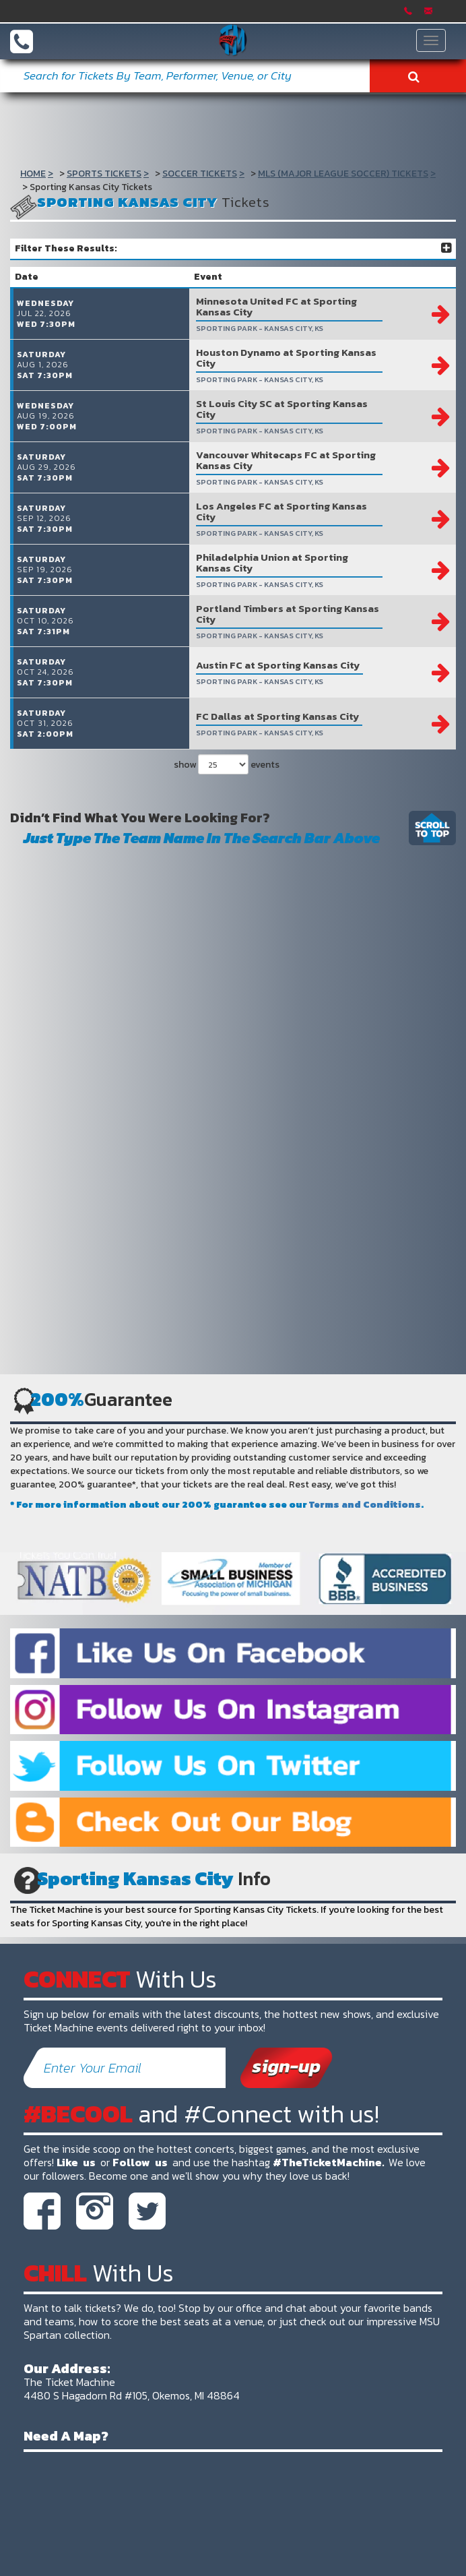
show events (226, 764)
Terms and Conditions (365, 1505)
